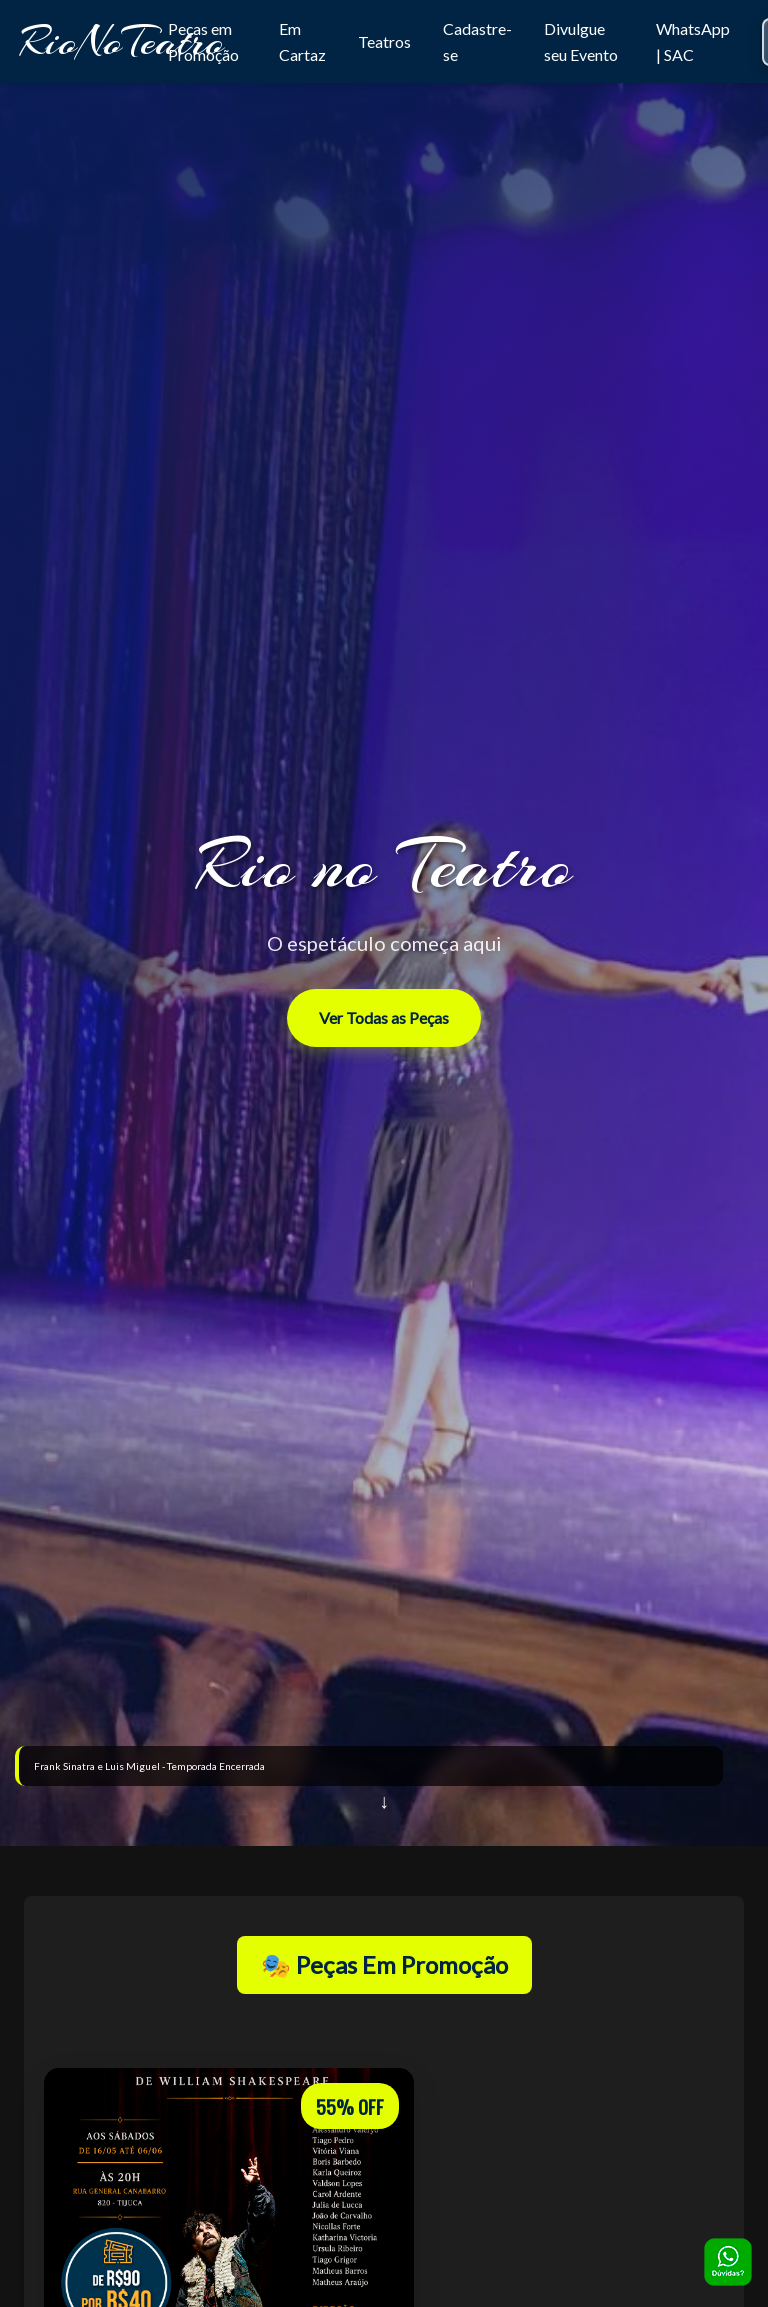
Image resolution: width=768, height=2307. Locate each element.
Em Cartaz (302, 41)
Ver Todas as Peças (384, 1017)
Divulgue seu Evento (581, 41)
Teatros (384, 41)
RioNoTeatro (122, 41)
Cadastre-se (477, 41)
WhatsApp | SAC (693, 41)
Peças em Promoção (203, 41)
